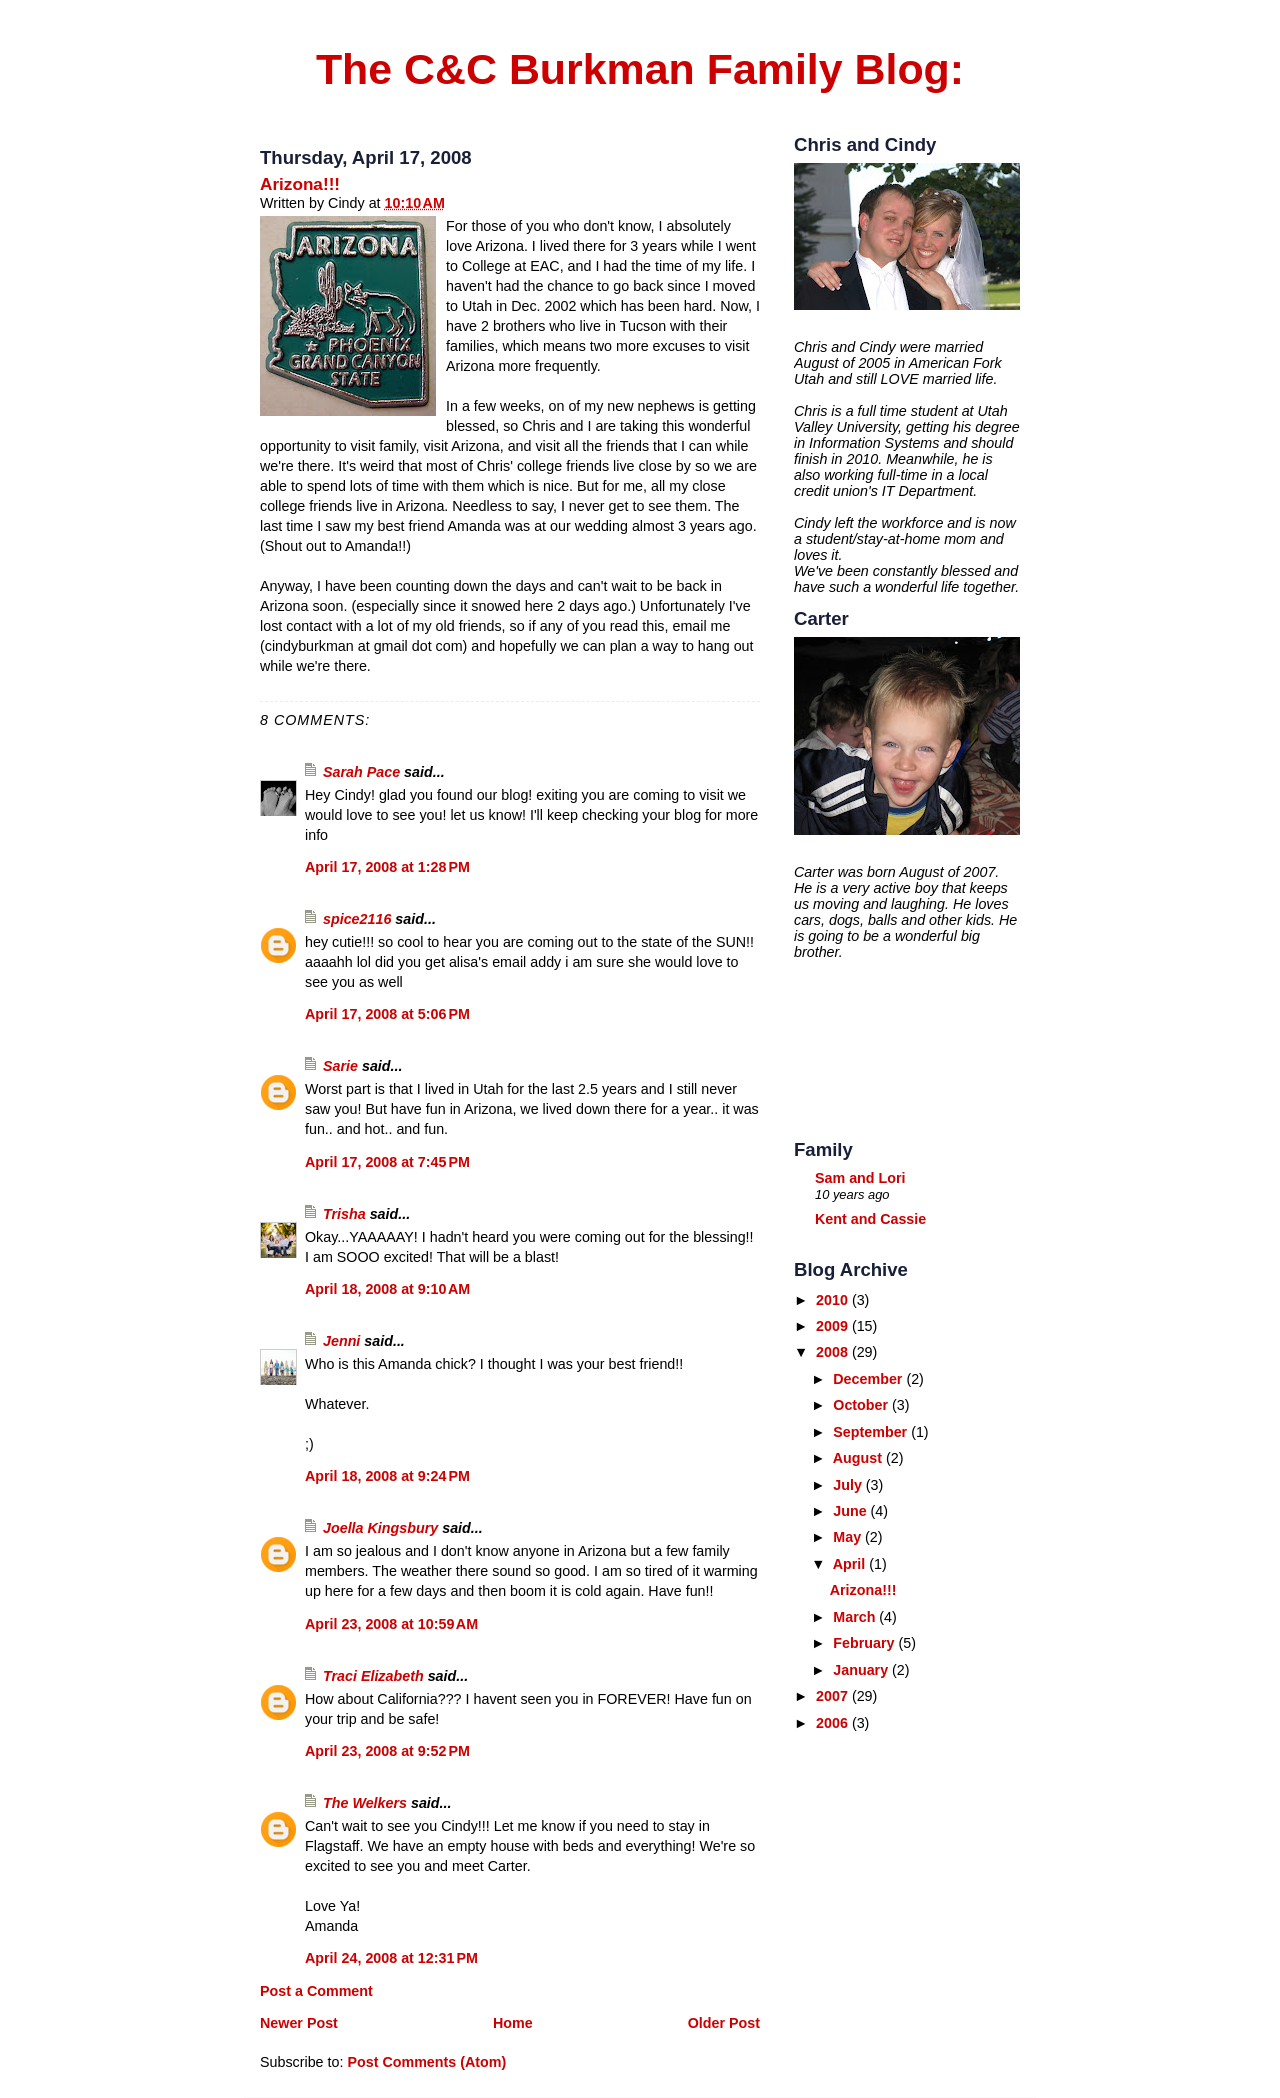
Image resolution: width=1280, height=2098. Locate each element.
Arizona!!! (300, 184)
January (862, 1670)
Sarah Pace (361, 772)
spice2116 (357, 919)
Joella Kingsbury (380, 1528)
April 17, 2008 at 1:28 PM (387, 867)
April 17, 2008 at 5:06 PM (387, 1014)
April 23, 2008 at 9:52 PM (387, 1751)
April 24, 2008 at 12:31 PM (391, 1958)
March (856, 1617)
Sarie (340, 1066)
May (849, 1537)
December (869, 1379)
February (865, 1643)
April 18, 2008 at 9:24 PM (387, 1476)
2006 (834, 1723)
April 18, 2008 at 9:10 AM (387, 1289)
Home (513, 2023)
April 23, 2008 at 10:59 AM (391, 1624)
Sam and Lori (860, 1178)
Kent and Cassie (870, 1219)
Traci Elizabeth (373, 1676)
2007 (834, 1696)
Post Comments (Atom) (426, 2062)
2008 (834, 1352)
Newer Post (299, 2023)
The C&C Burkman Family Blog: (640, 69)
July (849, 1485)
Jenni (341, 1341)
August (859, 1458)
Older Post (724, 2023)
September (872, 1432)
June (851, 1511)
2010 (834, 1300)
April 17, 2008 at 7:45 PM (387, 1162)
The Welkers (365, 1803)
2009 (834, 1326)
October (862, 1405)
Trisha (346, 1214)
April (851, 1564)
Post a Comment (316, 1991)
